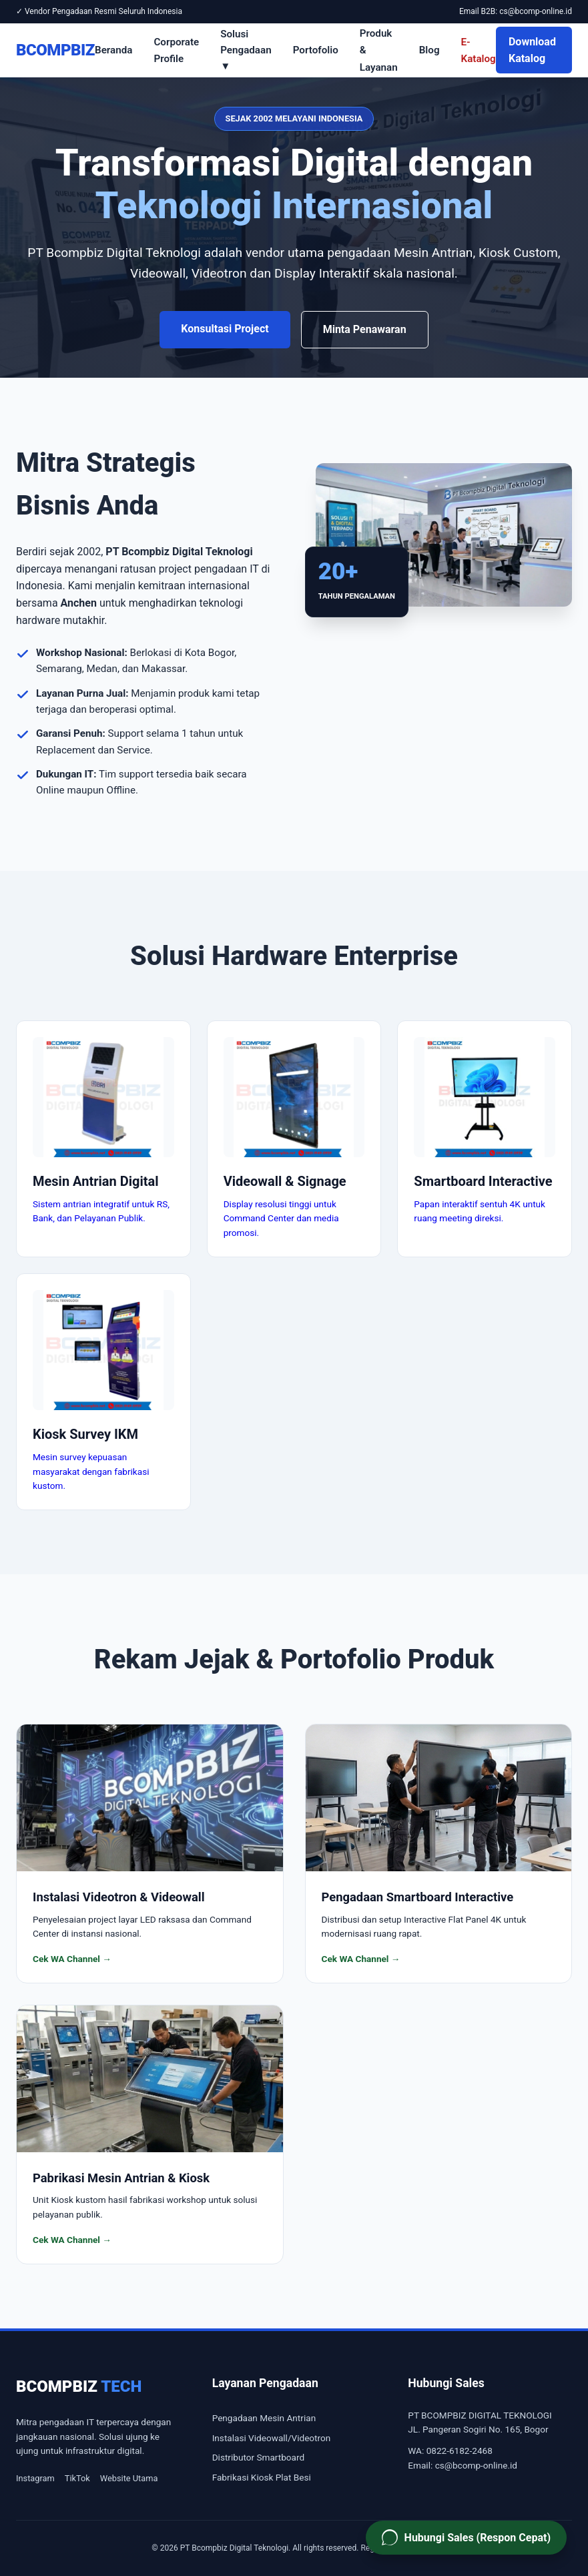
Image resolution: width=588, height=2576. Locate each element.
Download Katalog (532, 50)
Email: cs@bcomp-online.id (462, 2465)
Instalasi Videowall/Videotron (271, 2438)
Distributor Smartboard (258, 2457)
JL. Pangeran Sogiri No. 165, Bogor (478, 2429)
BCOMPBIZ (55, 50)
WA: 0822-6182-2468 (450, 2450)
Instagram (35, 2478)
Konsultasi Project (224, 328)
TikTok (77, 2478)
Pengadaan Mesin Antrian (264, 2417)
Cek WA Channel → (72, 1958)
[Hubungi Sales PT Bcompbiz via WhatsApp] (466, 2538)
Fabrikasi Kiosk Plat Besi (261, 2477)
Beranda (113, 50)
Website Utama (129, 2478)
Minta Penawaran (364, 329)
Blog (429, 50)
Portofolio (315, 50)
